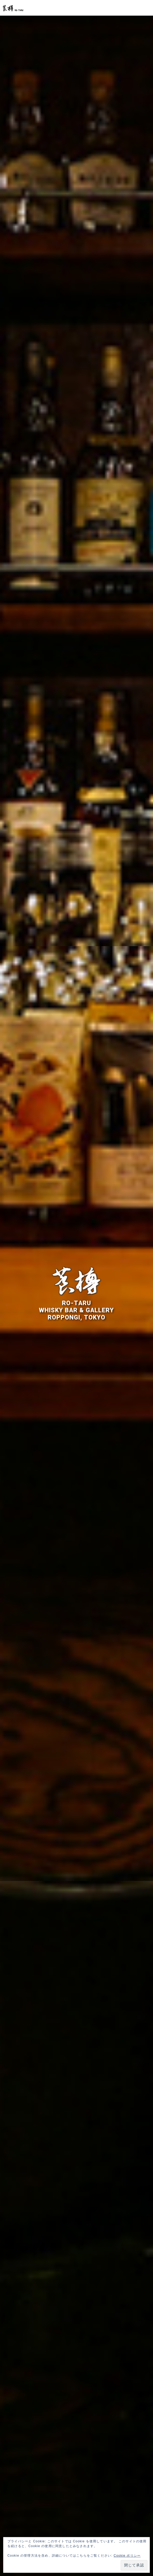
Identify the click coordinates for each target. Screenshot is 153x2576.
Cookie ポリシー (127, 2555)
